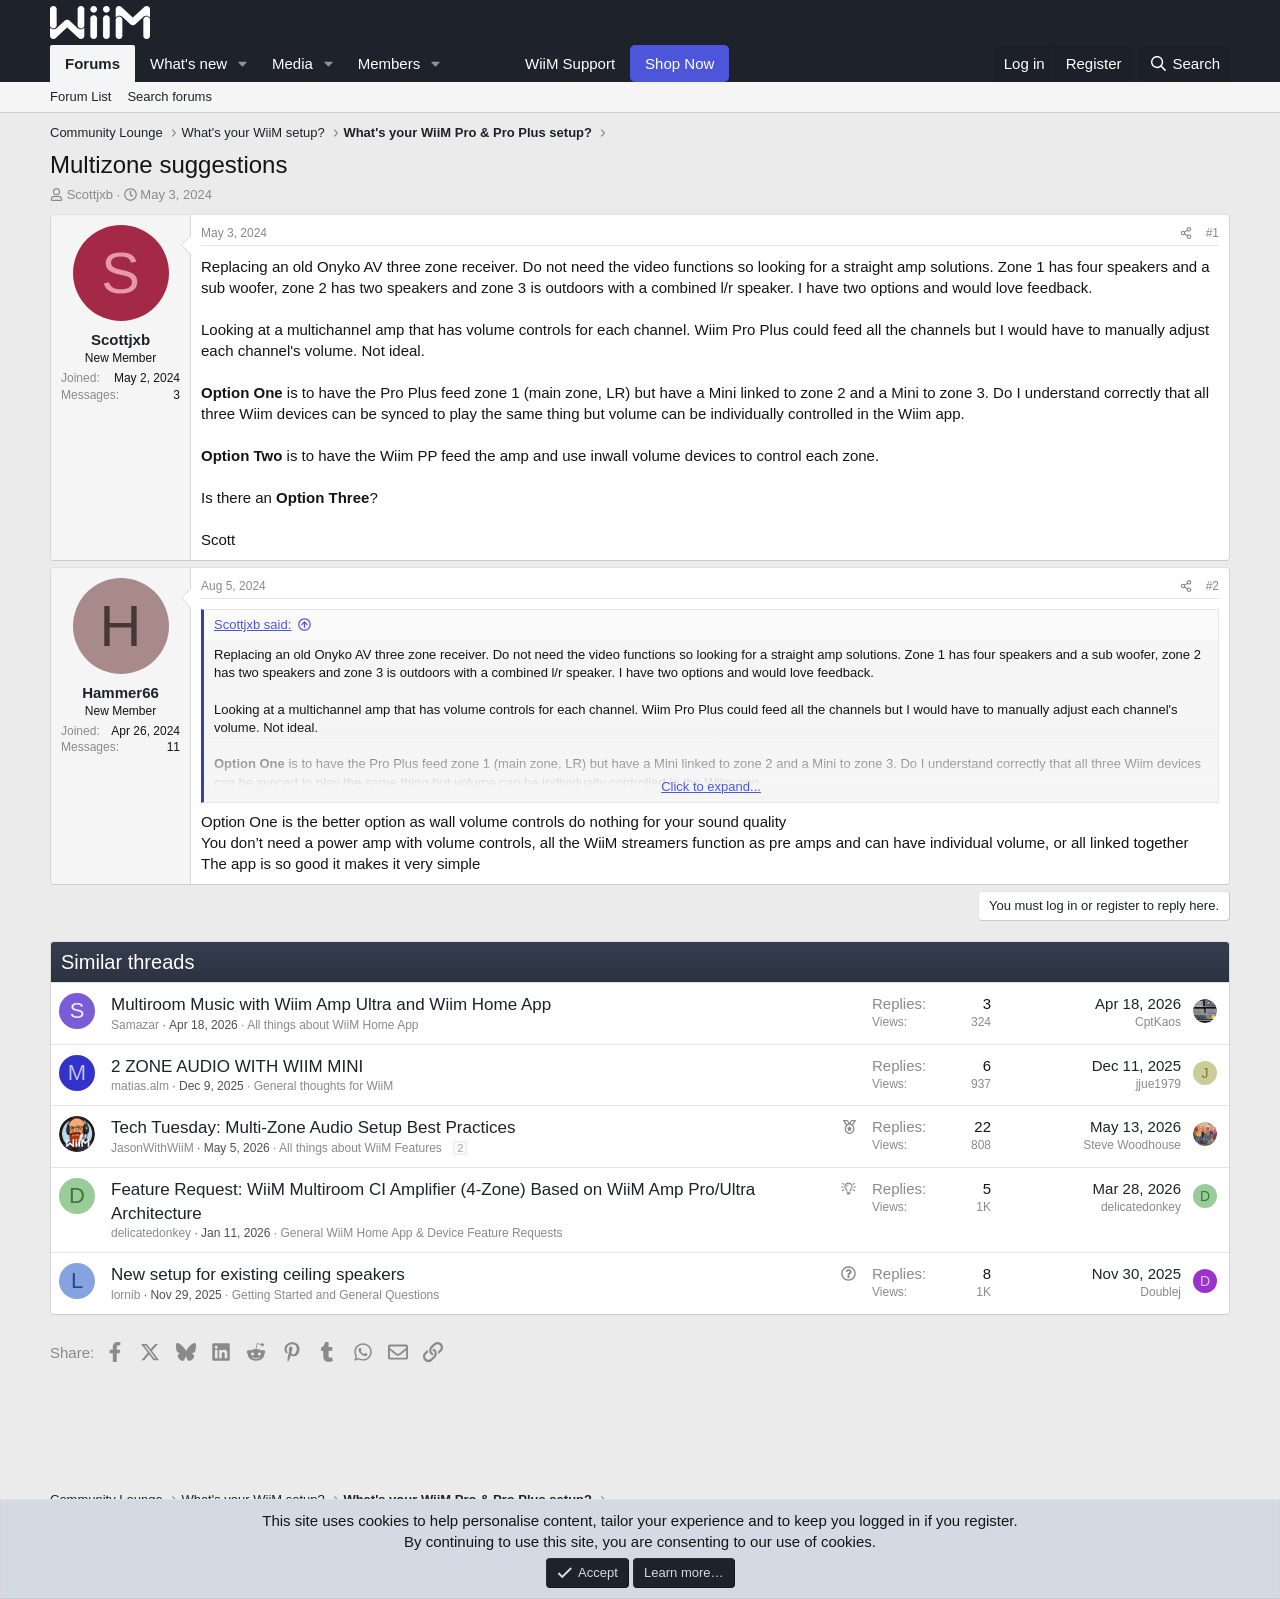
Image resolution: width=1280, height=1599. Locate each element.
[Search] (1184, 63)
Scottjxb (90, 194)
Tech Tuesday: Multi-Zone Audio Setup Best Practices (313, 1127)
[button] (243, 63)
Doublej (1160, 1292)
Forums (92, 63)
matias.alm (140, 1086)
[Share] (1186, 233)
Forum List (80, 96)
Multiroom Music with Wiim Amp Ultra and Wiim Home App (331, 1004)
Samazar (135, 1025)
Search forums (169, 96)
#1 (1212, 233)
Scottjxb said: (252, 624)
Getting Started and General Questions (335, 1295)
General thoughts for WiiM (323, 1086)
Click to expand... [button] (711, 786)
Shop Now (679, 63)
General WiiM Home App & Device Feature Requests (422, 1233)
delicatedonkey (151, 1233)
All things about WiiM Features (360, 1148)
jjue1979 (1158, 1084)
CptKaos (1158, 1022)
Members (389, 63)
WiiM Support (570, 63)
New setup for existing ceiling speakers (258, 1274)
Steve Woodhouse (1132, 1145)
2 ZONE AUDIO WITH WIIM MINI (237, 1066)
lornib (125, 1295)
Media (292, 63)
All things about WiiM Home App (332, 1025)
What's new (188, 63)
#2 (1212, 586)
